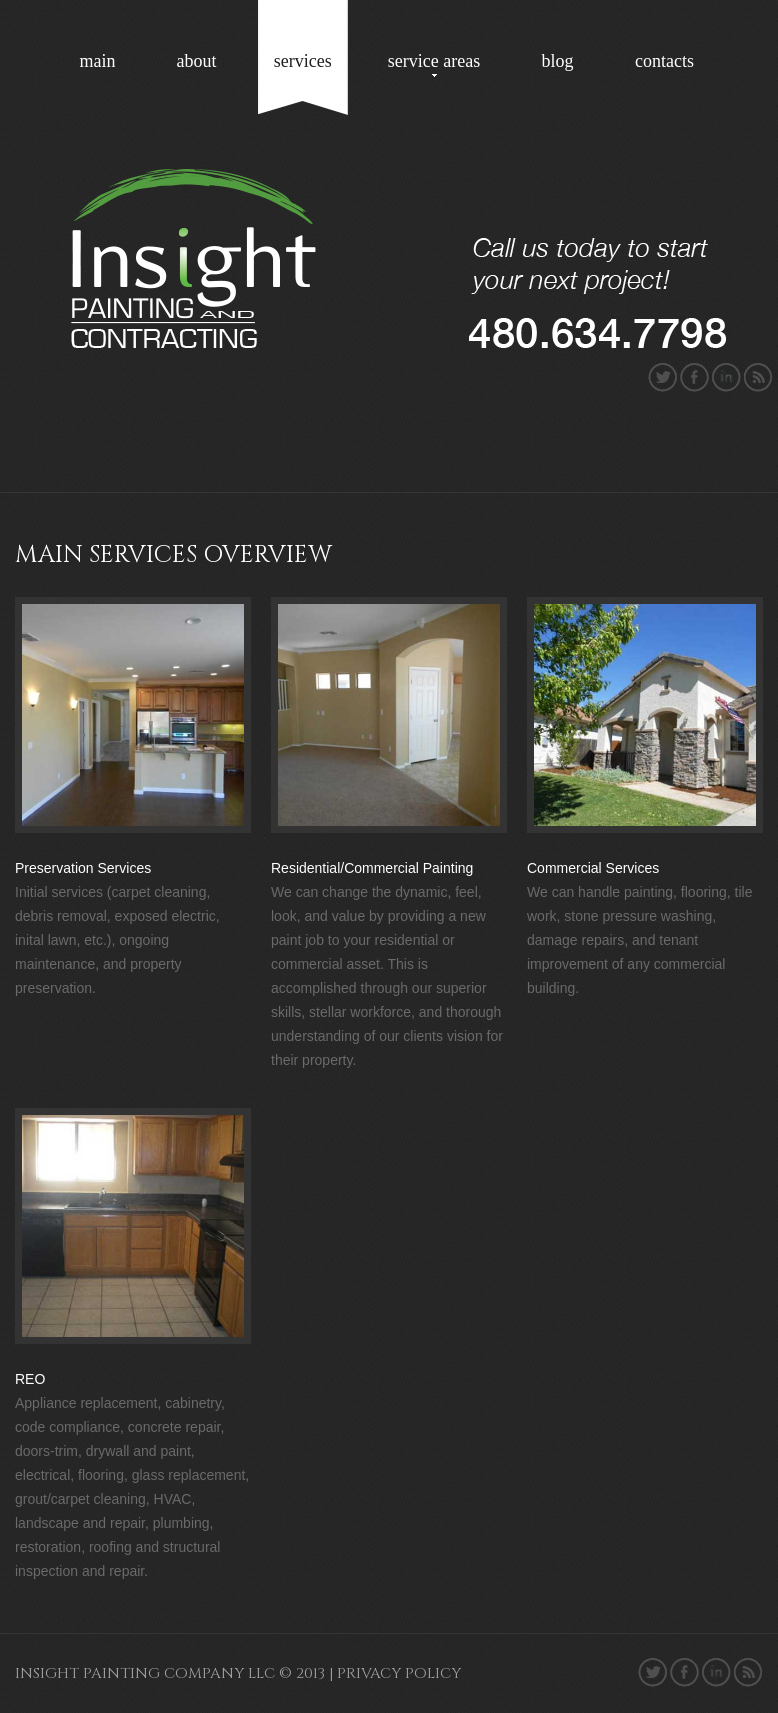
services (303, 61)
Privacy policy (399, 1673)
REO (30, 1379)
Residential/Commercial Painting (372, 868)
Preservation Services (83, 868)
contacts (664, 61)
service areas (434, 61)
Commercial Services (593, 868)
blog (558, 61)
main (98, 61)
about (196, 61)
